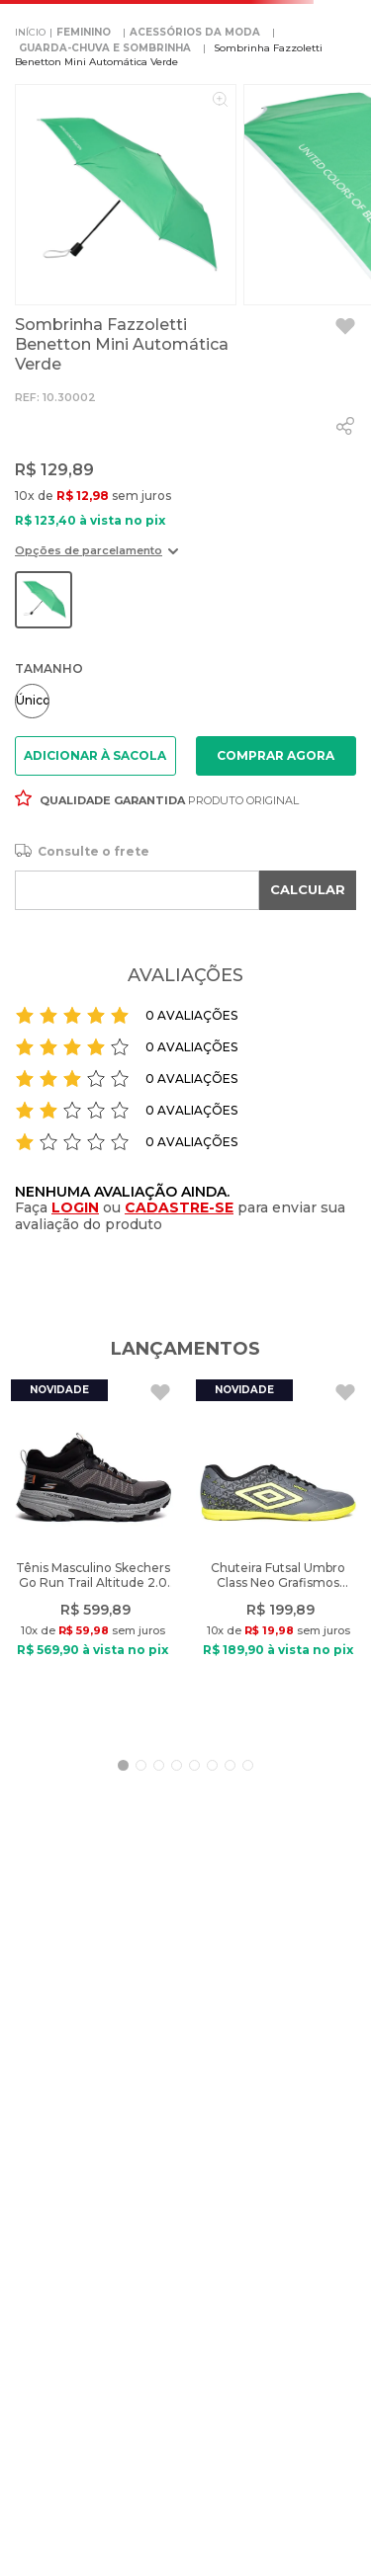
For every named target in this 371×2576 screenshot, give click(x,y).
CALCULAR (307, 889)
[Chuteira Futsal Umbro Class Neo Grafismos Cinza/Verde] (278, 1554)
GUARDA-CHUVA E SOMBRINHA (105, 48)
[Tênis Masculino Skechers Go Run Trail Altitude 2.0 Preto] (93, 1554)
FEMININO (83, 32)
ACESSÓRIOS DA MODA (195, 32)
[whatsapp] (345, 426)
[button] (96, 557)
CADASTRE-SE (179, 1207)
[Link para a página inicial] (30, 33)
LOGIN (75, 1207)
